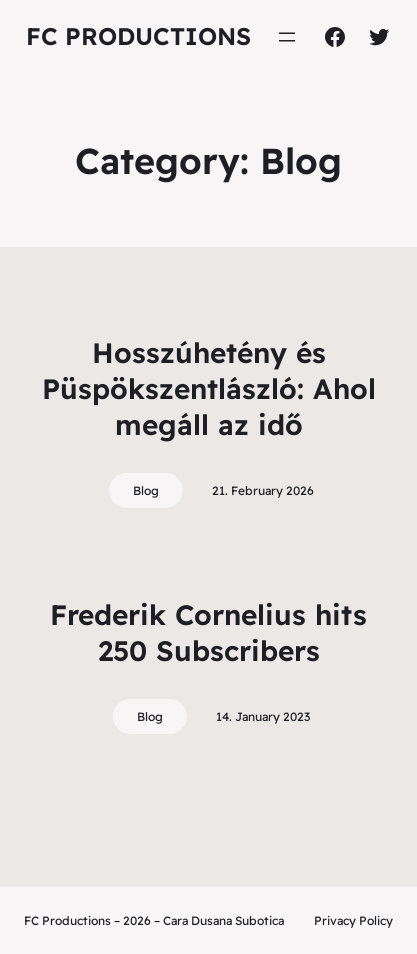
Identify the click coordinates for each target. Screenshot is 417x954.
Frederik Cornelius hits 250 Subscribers (208, 632)
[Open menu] (287, 37)
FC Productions (138, 36)
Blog (146, 490)
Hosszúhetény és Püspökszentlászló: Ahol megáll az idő (209, 389)
